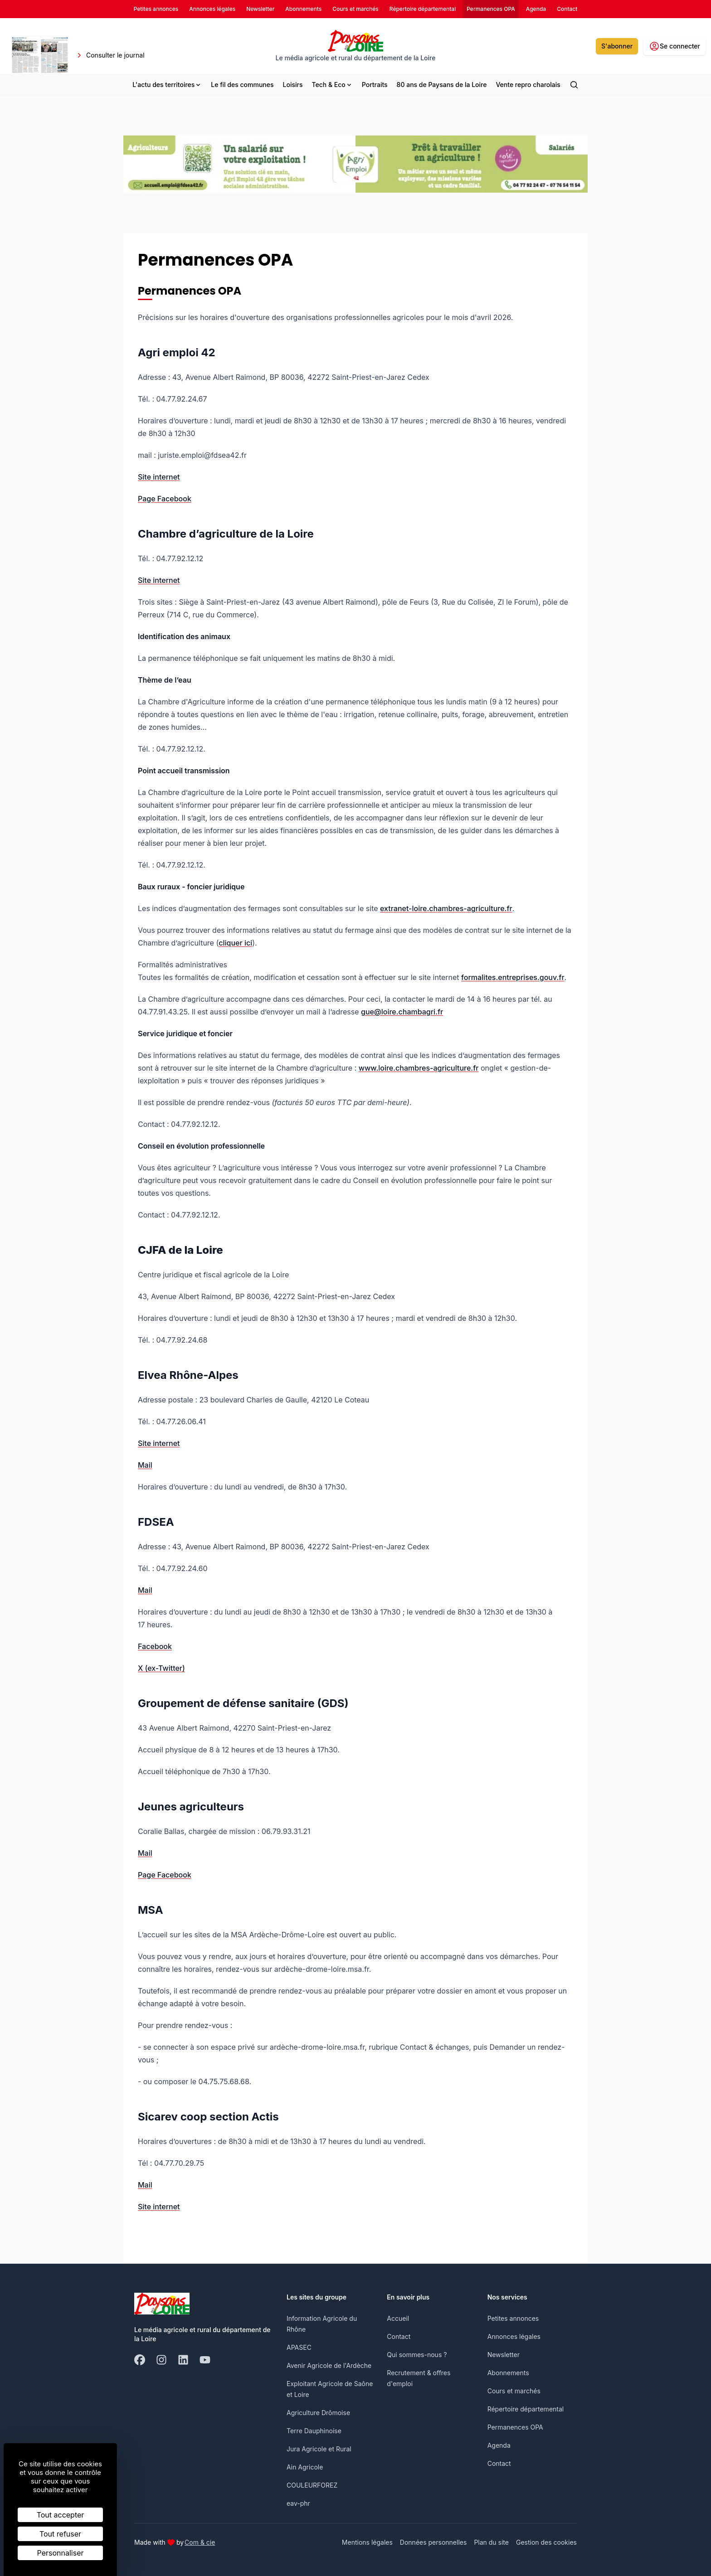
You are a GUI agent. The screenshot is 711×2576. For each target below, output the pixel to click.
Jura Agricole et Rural (319, 2449)
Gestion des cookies (546, 2542)
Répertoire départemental (525, 2409)
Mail (145, 1465)
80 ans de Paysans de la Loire (442, 84)
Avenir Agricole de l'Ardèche (329, 2365)
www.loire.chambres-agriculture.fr (419, 1067)
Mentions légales (367, 2542)
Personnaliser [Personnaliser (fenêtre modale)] (60, 2552)
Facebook (155, 1646)
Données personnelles (433, 2542)
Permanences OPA (515, 2427)
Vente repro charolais (528, 84)
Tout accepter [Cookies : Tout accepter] (60, 2514)
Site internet (159, 476)
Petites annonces (513, 2318)
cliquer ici (235, 942)
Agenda (499, 2445)
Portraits (375, 84)
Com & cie (200, 2542)
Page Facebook (164, 498)
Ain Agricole (305, 2467)
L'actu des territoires (167, 84)
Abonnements (508, 2373)
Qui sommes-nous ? (417, 2354)
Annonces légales (514, 2336)
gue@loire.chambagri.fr (402, 1011)
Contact (398, 2336)
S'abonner (617, 46)
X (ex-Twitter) (161, 1668)
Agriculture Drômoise (318, 2412)
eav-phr (298, 2503)
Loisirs (293, 84)
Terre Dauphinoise (314, 2431)
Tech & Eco (332, 84)
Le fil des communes (242, 84)
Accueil (398, 2318)
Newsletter (503, 2354)
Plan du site (491, 2542)
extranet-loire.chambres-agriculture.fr (446, 908)
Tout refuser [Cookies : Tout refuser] (60, 2533)
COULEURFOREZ (312, 2485)
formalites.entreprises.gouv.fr (513, 977)
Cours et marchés (514, 2391)
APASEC (299, 2347)
